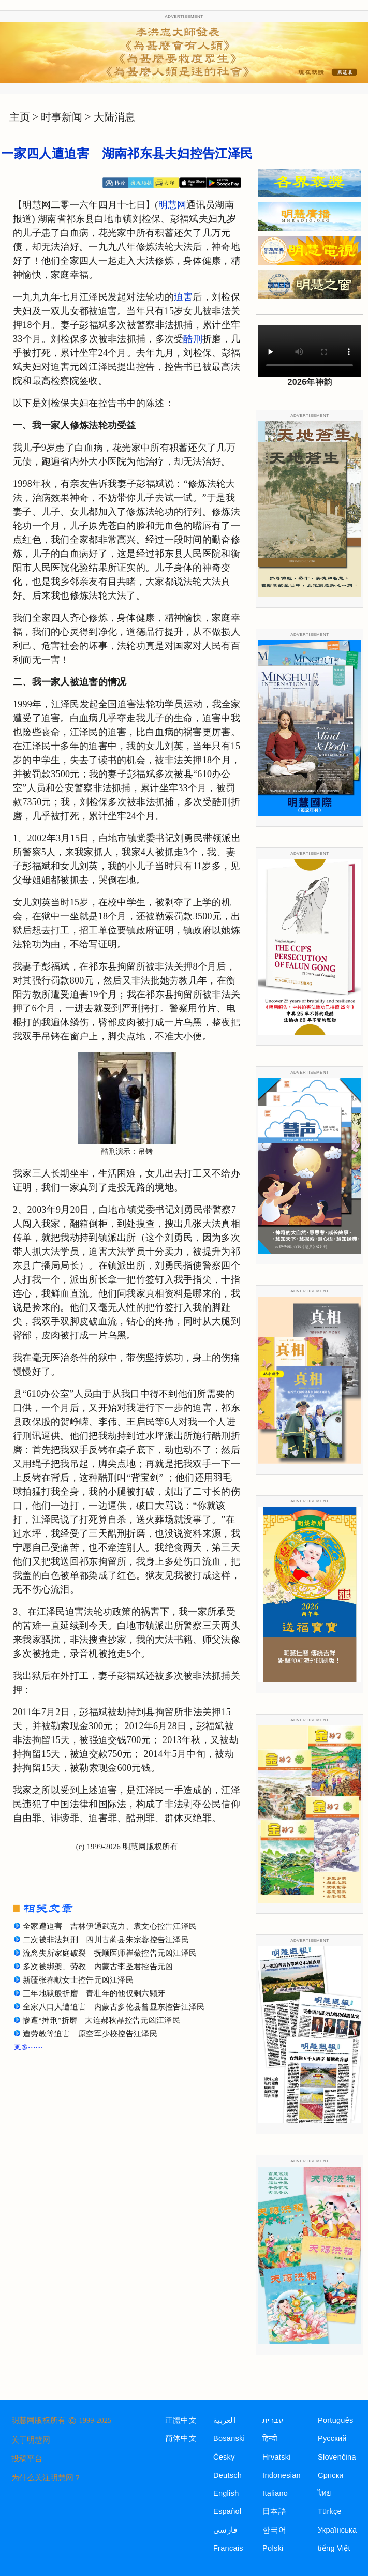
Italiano (275, 2493)
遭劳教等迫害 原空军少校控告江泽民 (90, 2034)
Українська (337, 2530)
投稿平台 (26, 2458)
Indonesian (281, 2475)
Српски (331, 2475)
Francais (228, 2548)
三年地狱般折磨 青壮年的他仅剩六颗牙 (94, 1993)
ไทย (325, 2493)
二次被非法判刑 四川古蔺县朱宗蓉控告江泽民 (106, 1939)
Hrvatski (276, 2457)
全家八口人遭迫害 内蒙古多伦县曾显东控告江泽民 (114, 2007)
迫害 (183, 297)
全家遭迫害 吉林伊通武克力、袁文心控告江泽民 (110, 1926)
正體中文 (181, 2420)
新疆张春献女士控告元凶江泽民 (78, 1980)
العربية (224, 2420)
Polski (272, 2548)
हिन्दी (269, 2438)
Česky (224, 2457)
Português (336, 2420)
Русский (332, 2438)
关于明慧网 (30, 2440)
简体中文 (181, 2438)
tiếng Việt (334, 2548)
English (226, 2493)
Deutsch (227, 2475)
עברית (272, 2420)
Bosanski (229, 2438)
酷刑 (192, 339)
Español (227, 2511)
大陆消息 (114, 117)
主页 (19, 117)
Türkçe (330, 2511)
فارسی (225, 2530)
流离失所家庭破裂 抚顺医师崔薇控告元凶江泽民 (110, 1953)
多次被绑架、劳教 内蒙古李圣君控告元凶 (98, 1966)
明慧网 (172, 205)
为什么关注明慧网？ (46, 2478)
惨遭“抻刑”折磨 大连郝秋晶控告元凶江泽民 (101, 2020)
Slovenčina (337, 2457)
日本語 (274, 2511)
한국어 (274, 2530)
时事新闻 (61, 117)
